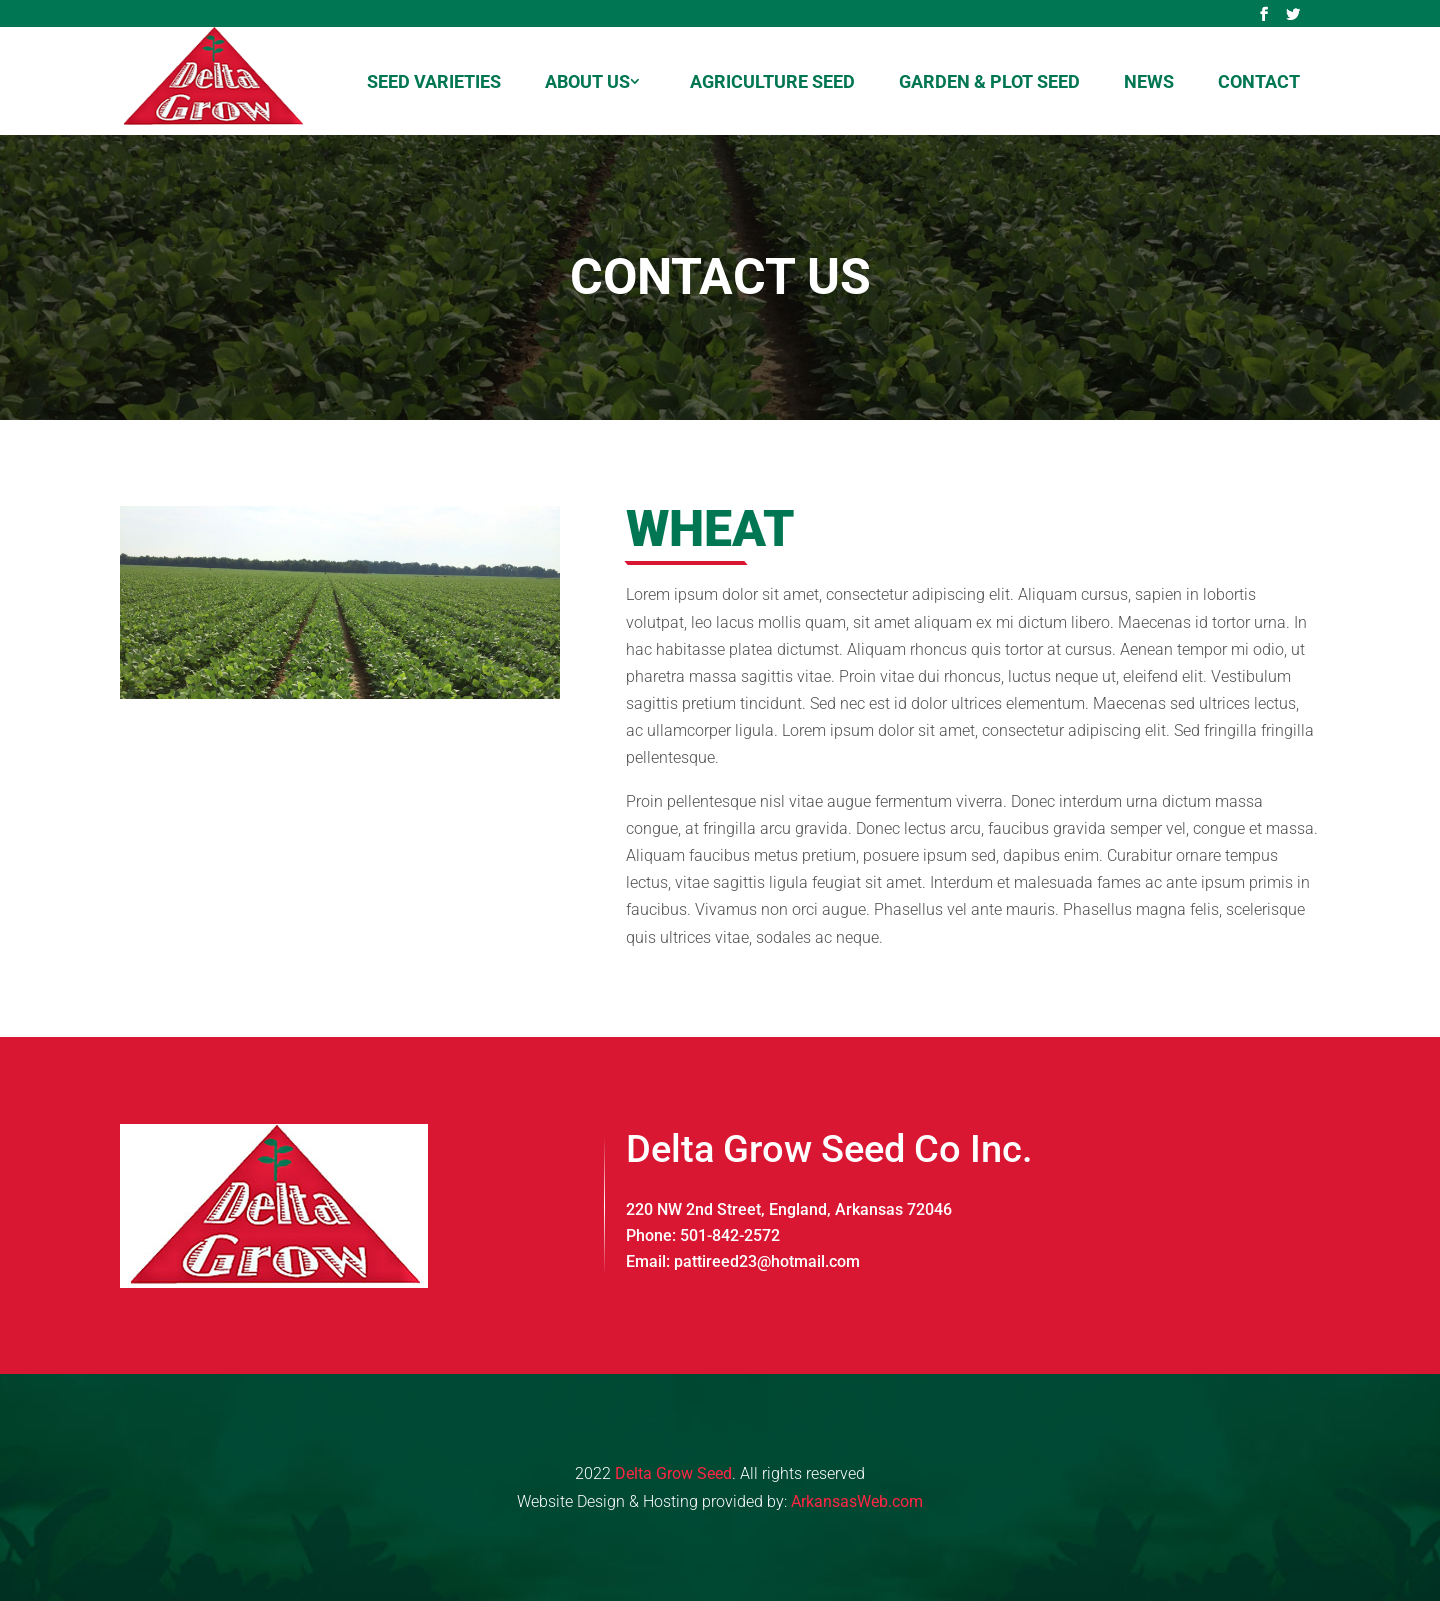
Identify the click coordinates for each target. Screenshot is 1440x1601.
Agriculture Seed (772, 81)
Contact (1259, 81)
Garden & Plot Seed (989, 81)
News (1149, 81)
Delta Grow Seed (673, 1473)
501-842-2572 (730, 1235)
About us (587, 81)
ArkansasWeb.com (857, 1501)
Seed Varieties (434, 81)
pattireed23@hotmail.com (767, 1261)
